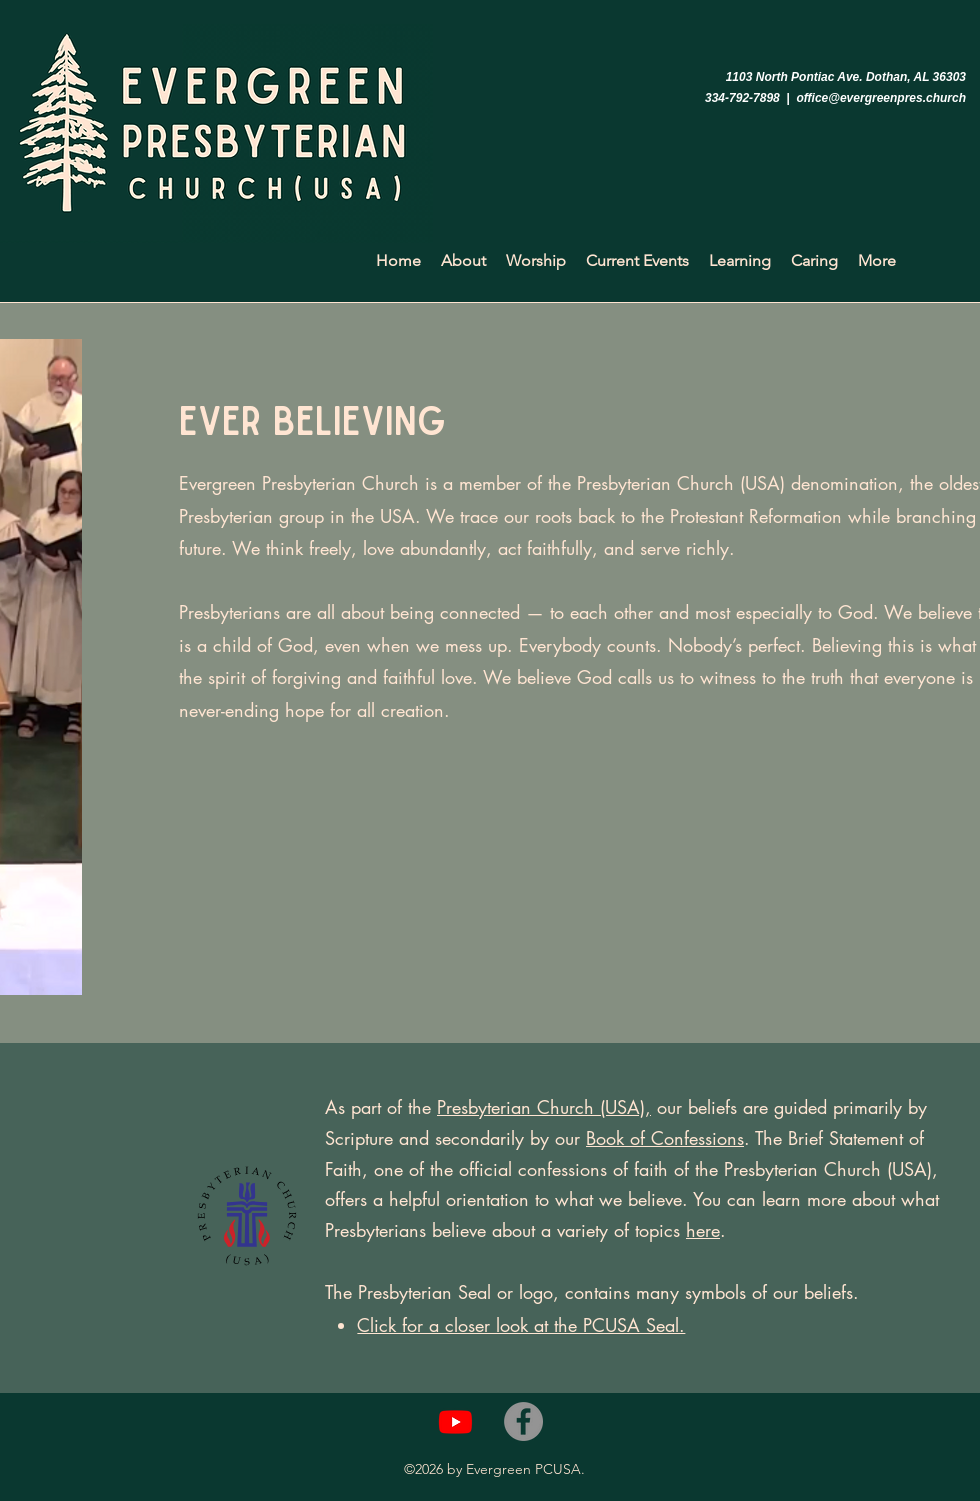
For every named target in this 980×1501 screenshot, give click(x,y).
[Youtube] (455, 1421)
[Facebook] (523, 1421)
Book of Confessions (665, 1138)
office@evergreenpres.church (881, 98)
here (703, 1230)
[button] (463, 261)
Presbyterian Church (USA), (544, 1107)
